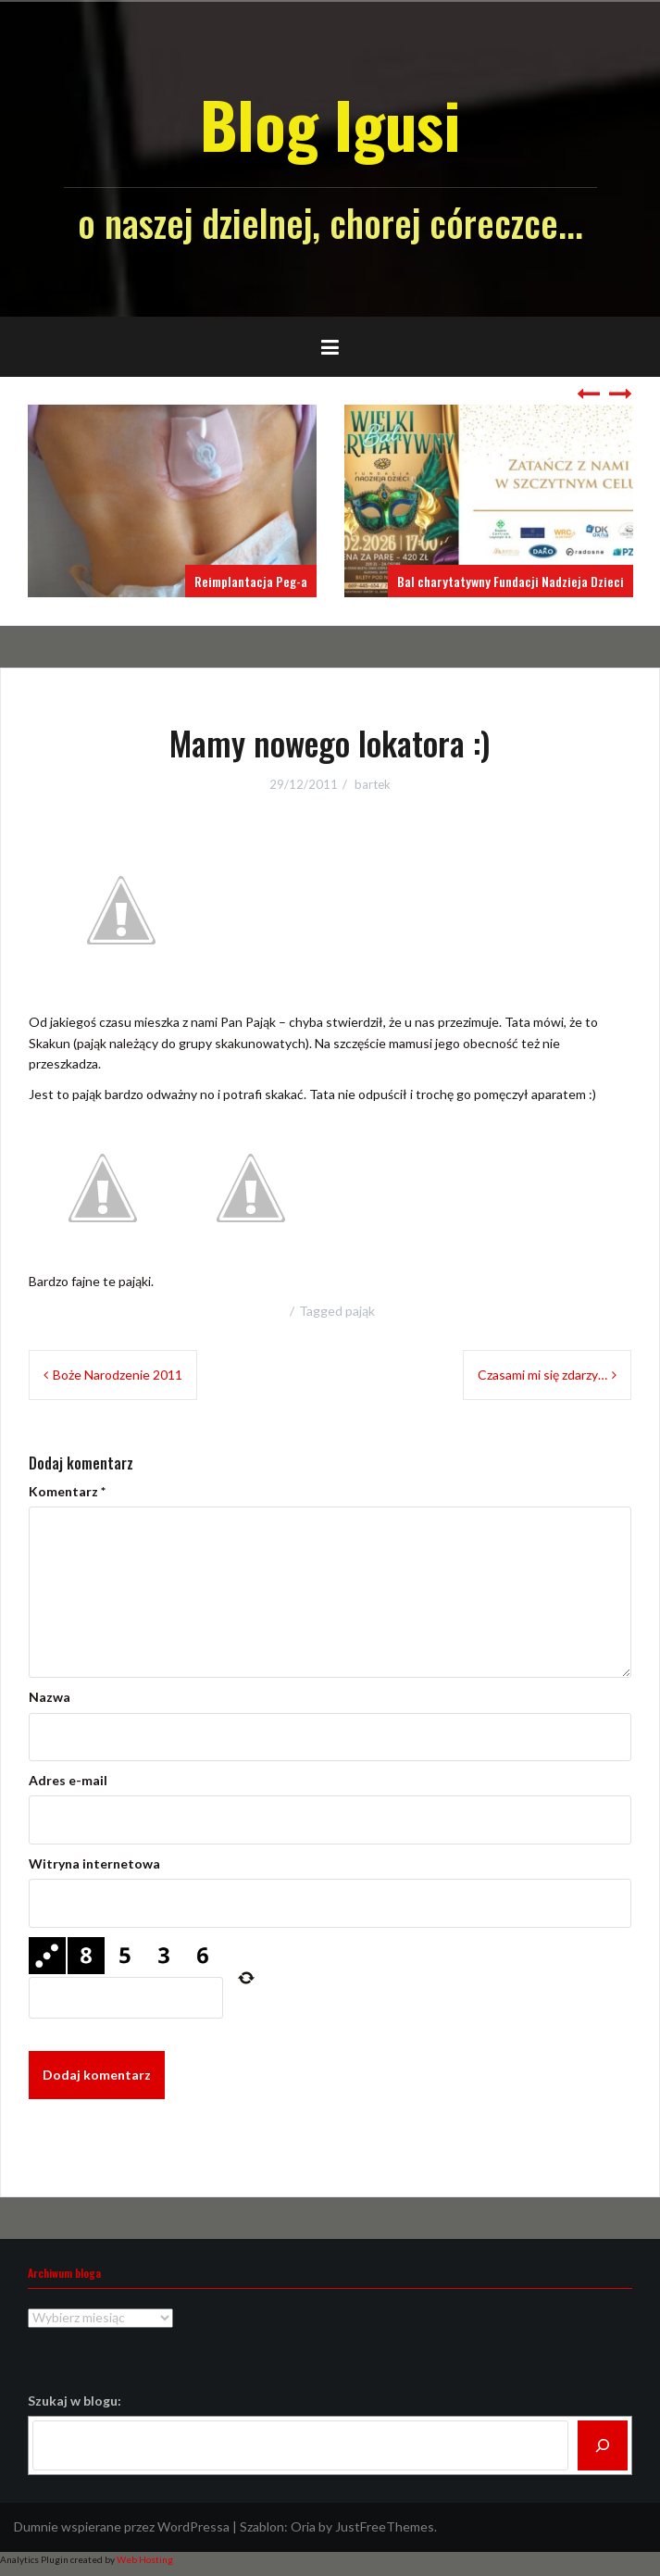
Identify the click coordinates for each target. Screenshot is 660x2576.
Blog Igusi (330, 123)
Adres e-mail (68, 1780)
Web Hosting (145, 2559)
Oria (303, 2526)
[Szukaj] (603, 2445)
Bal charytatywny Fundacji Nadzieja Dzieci (510, 581)
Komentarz (67, 1491)
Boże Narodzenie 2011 (117, 1374)
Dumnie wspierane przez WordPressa (122, 2526)
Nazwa (49, 1697)
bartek (373, 784)
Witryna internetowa (94, 1863)
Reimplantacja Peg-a (250, 581)
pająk (360, 1311)
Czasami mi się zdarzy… (542, 1374)
